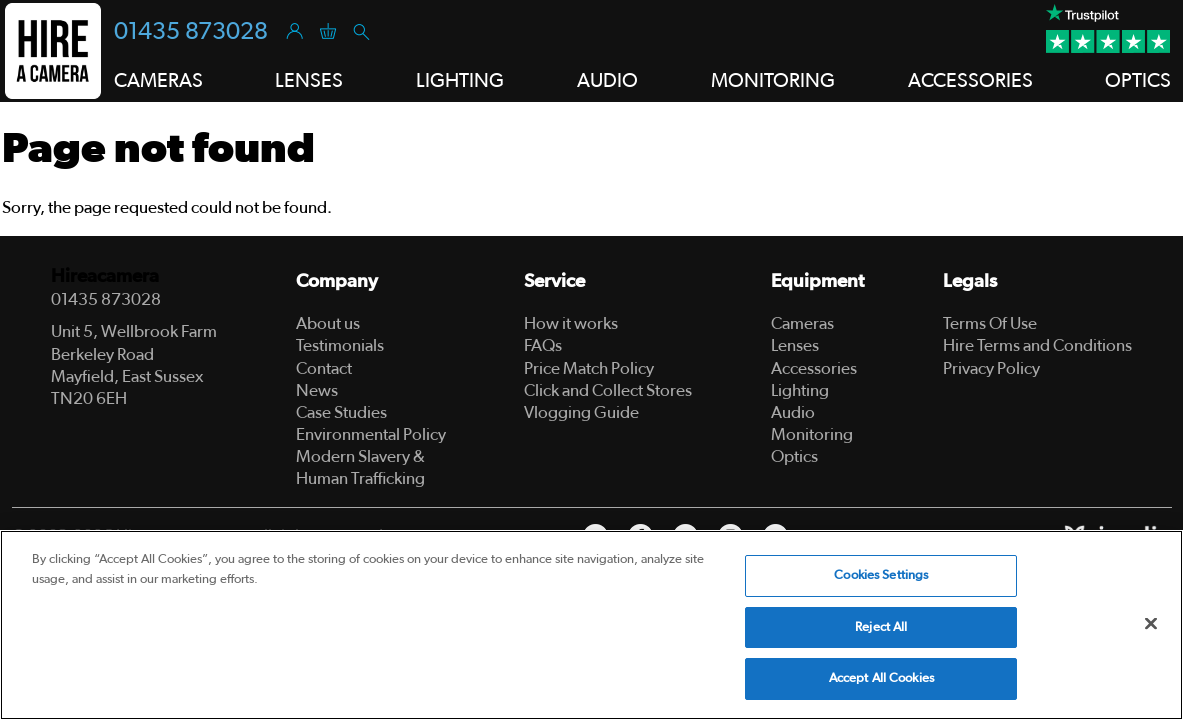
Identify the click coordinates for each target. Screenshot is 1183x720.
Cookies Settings (881, 575)
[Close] (1151, 624)
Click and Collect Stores (608, 390)
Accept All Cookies (881, 678)
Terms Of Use (990, 323)
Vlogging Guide (581, 412)
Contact (324, 368)
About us (328, 323)
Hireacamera (105, 276)
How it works (571, 323)
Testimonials (340, 345)
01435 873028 (191, 32)
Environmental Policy (371, 434)
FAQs (543, 345)
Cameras (802, 323)
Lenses (795, 345)
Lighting (800, 390)
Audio (793, 412)
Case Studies (341, 412)
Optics (794, 456)
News (317, 390)
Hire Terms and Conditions (1037, 345)
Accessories (814, 368)
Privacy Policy (991, 368)
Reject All (881, 627)
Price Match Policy (589, 368)
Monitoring (812, 434)
